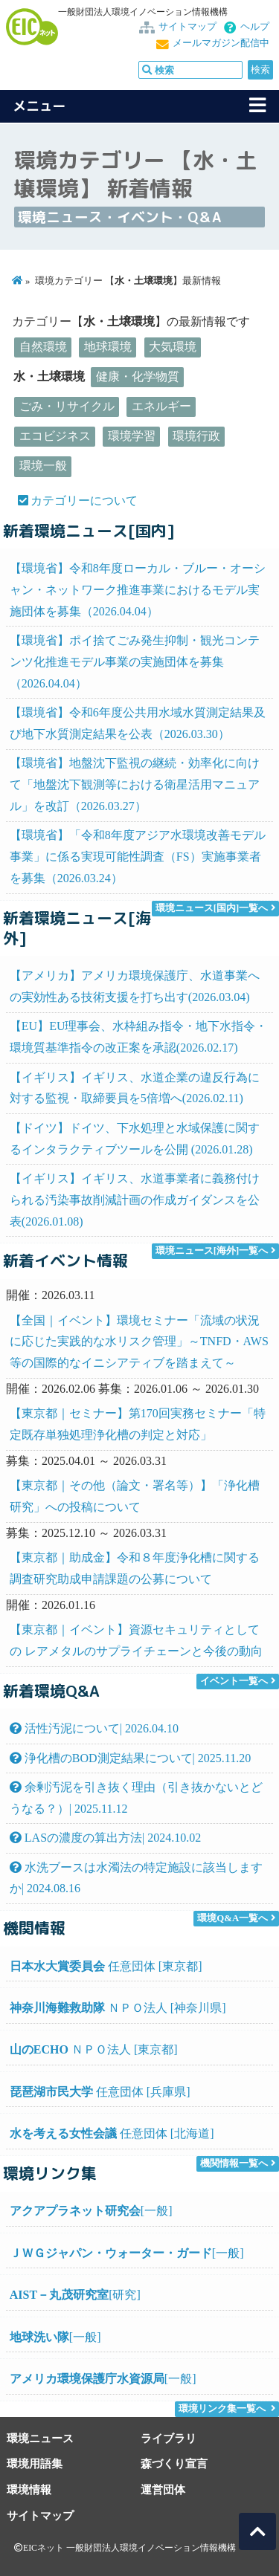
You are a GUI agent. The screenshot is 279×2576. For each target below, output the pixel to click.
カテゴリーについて (84, 500)
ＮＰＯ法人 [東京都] (94, 2049)
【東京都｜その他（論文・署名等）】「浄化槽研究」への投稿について (135, 1496)
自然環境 (43, 346)
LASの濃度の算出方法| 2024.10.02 (105, 1837)
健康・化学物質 (137, 376)
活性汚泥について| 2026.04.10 (94, 1728)
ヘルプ (254, 27)
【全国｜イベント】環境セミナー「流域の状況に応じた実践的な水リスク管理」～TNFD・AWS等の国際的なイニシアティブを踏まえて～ (139, 1342)
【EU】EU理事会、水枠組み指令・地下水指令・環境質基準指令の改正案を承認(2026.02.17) (139, 1037)
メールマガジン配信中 (221, 43)
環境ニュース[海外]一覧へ (212, 1251)
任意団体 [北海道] (112, 2133)
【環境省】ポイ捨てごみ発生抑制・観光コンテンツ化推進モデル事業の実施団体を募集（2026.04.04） (135, 662)
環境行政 (196, 436)
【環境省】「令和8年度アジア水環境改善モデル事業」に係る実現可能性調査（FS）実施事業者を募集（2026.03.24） (138, 856)
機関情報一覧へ (234, 2163)
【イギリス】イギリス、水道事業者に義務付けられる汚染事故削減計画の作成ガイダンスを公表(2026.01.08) (135, 1200)
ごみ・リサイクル (67, 406)
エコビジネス (55, 436)
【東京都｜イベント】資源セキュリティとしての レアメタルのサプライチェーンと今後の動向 (136, 1640)
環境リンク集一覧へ (222, 2409)
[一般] (91, 2210)
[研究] (75, 2294)
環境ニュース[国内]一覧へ (212, 908)
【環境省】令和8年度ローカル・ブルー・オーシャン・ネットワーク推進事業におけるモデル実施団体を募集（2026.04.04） (138, 590)
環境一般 (43, 465)
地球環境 (108, 346)
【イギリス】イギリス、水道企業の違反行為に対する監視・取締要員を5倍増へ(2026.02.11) (135, 1088)
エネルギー (161, 406)
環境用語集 (34, 2463)
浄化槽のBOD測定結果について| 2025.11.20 (130, 1758)
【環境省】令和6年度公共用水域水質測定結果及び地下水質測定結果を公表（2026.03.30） (138, 723)
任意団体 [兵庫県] (100, 2091)
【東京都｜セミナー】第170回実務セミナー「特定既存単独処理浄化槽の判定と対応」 (138, 1424)
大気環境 (172, 346)
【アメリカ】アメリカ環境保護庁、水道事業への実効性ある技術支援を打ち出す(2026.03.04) (135, 986)
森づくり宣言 (174, 2463)
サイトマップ (187, 27)
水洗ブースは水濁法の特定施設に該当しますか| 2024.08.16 (136, 1878)
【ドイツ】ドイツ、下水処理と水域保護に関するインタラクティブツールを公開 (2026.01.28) (135, 1139)
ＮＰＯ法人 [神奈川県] (118, 2007)
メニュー (39, 106)
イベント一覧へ (234, 1681)
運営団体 (163, 2489)
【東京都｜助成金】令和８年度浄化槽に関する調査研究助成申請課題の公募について (135, 1568)
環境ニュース (40, 2438)
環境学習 (131, 436)
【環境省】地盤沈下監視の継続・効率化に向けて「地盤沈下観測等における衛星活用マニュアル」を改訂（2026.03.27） (135, 784)
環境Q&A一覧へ (232, 1918)
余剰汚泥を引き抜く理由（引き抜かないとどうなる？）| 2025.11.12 (136, 1798)
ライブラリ (168, 2438)
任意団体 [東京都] (106, 1966)
